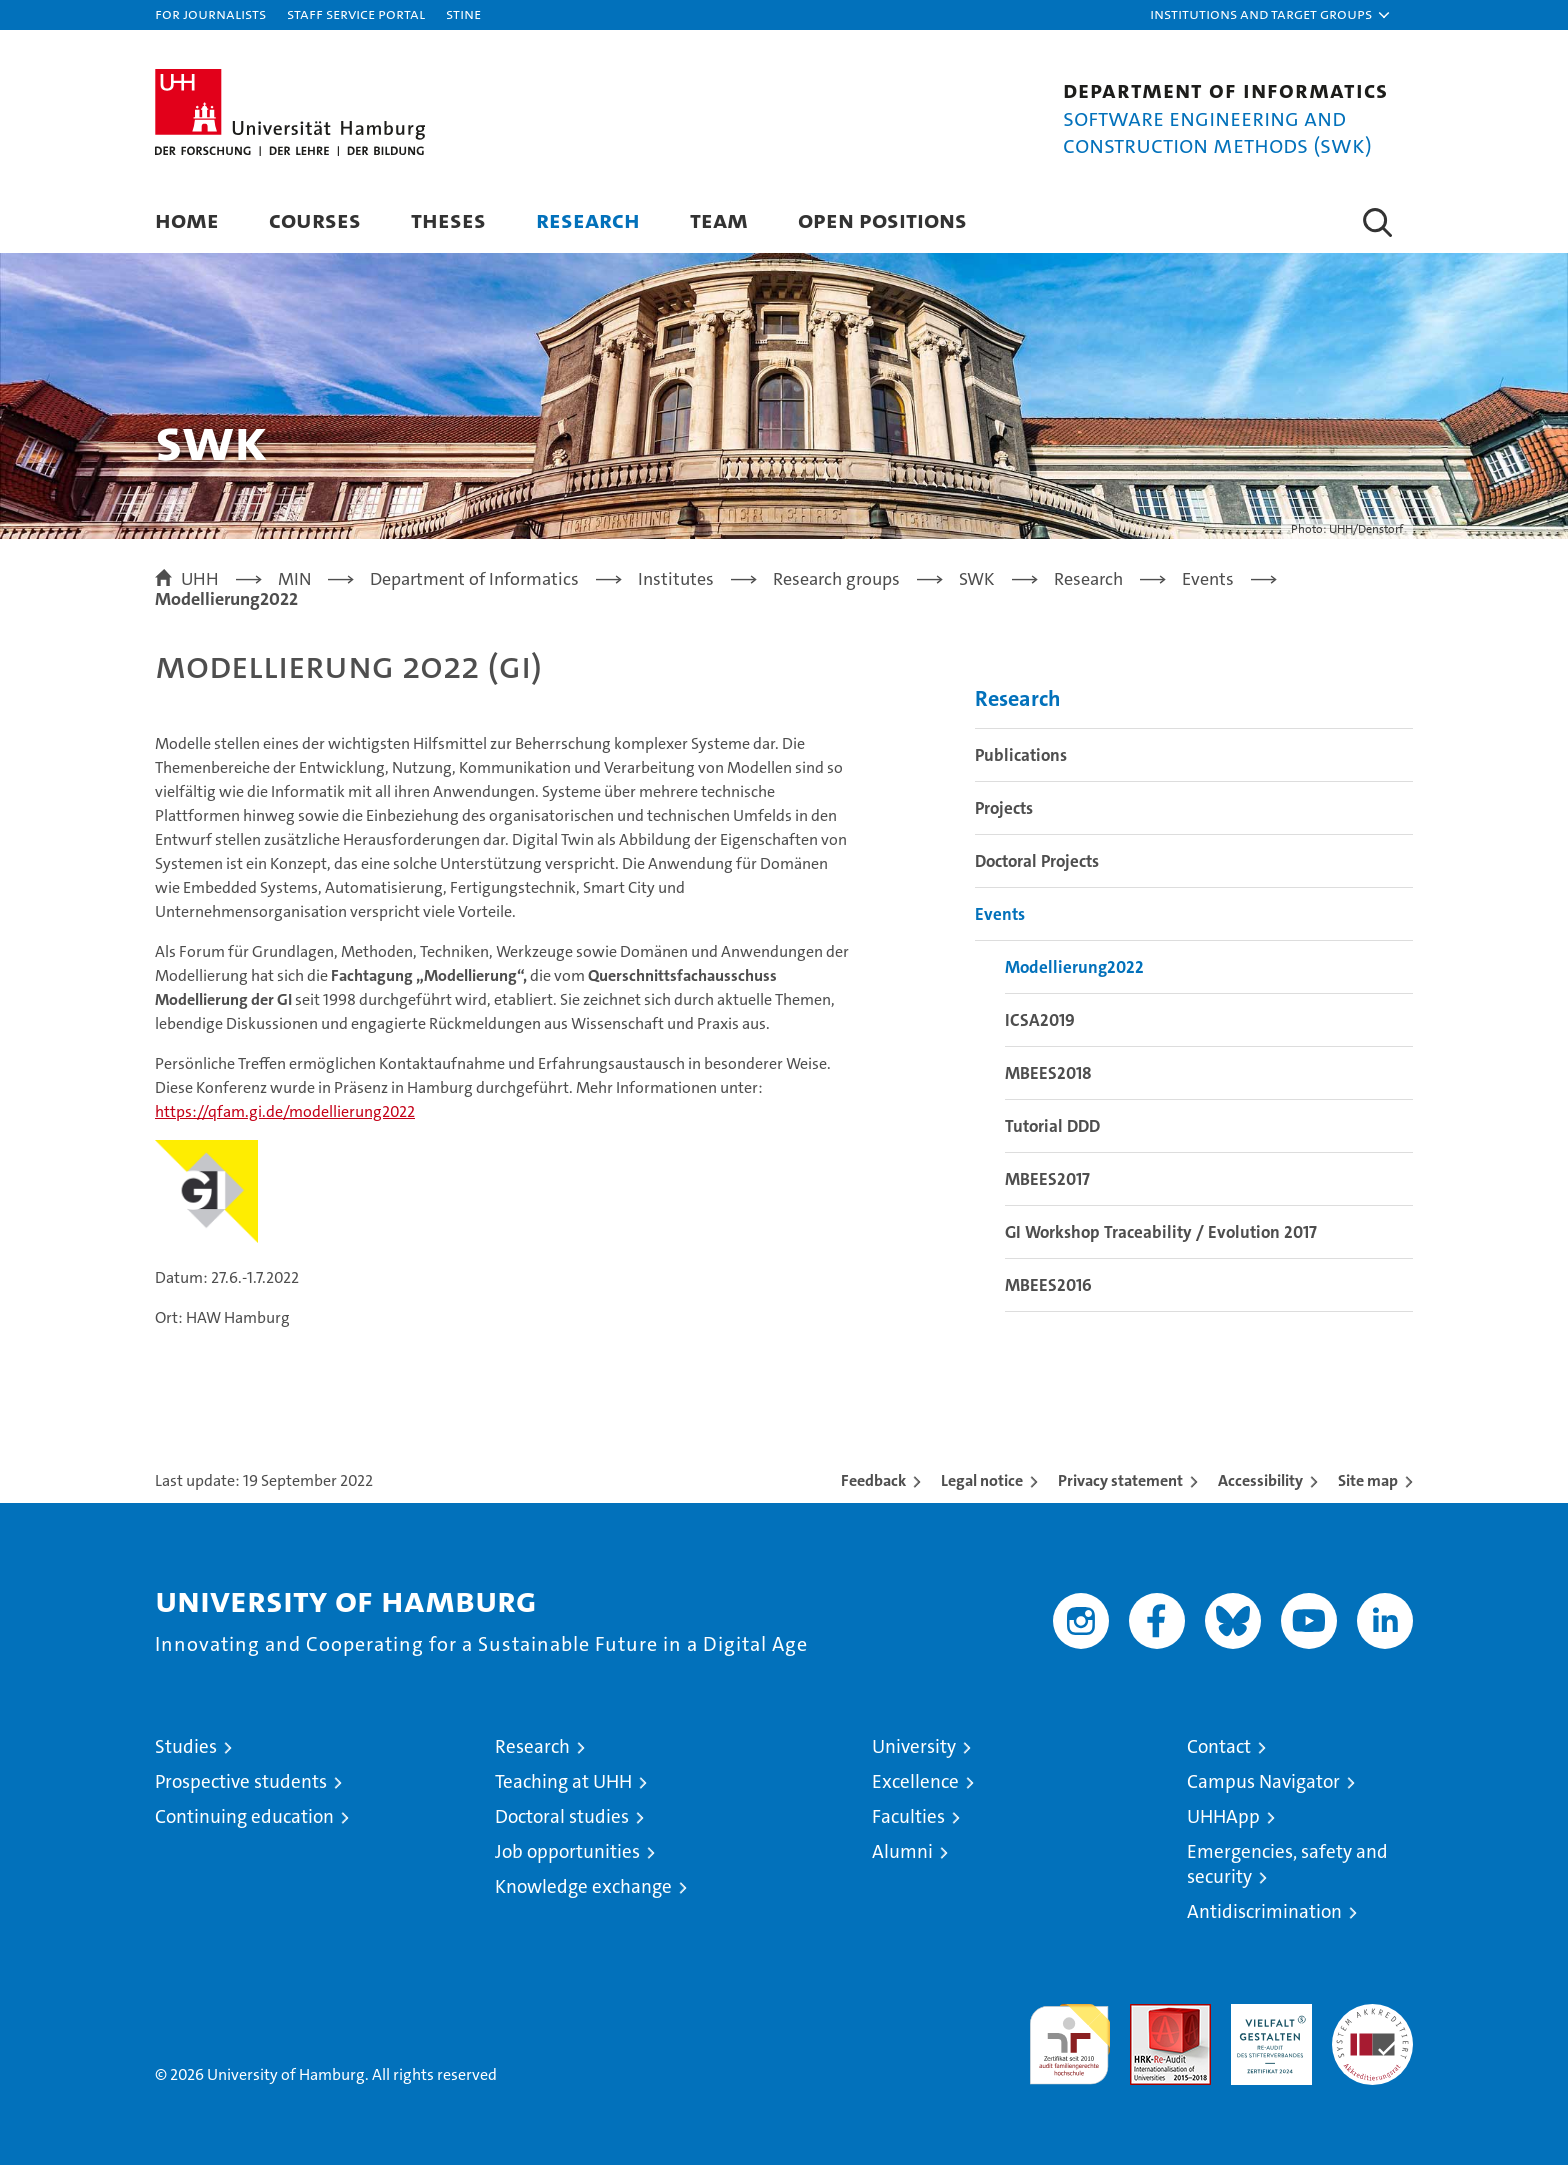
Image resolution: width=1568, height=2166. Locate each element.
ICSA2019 (1040, 1021)
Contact (1219, 1747)
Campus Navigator (1263, 1782)
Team (719, 219)
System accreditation (1372, 2026)
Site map (1368, 1481)
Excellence (915, 1782)
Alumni (902, 1852)
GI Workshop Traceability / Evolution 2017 (1161, 1233)
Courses (315, 219)
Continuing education (244, 1817)
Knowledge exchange (583, 1887)
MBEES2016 (1048, 1286)
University (914, 1747)
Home (187, 219)
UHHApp (1223, 1817)
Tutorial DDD (1052, 1127)
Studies (186, 1747)
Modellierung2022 (1074, 968)
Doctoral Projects (1037, 862)
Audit (1149, 2015)
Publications (1021, 756)
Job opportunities (567, 1852)
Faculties (908, 1817)
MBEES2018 (1048, 1074)
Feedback (873, 1481)
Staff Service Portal (356, 13)
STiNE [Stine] (463, 13)
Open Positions (882, 219)
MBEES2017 (1047, 1180)
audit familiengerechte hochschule (1069, 2036)
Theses (448, 219)
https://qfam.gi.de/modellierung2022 (285, 1112)
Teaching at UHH (563, 1782)
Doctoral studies (562, 1817)
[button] (1271, 15)
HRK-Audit (1266, 2015)
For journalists (210, 13)
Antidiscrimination (1264, 1912)
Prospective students (241, 1782)
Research (588, 219)
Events (1000, 915)
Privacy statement (1120, 1481)
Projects (1004, 809)
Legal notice (982, 1481)
